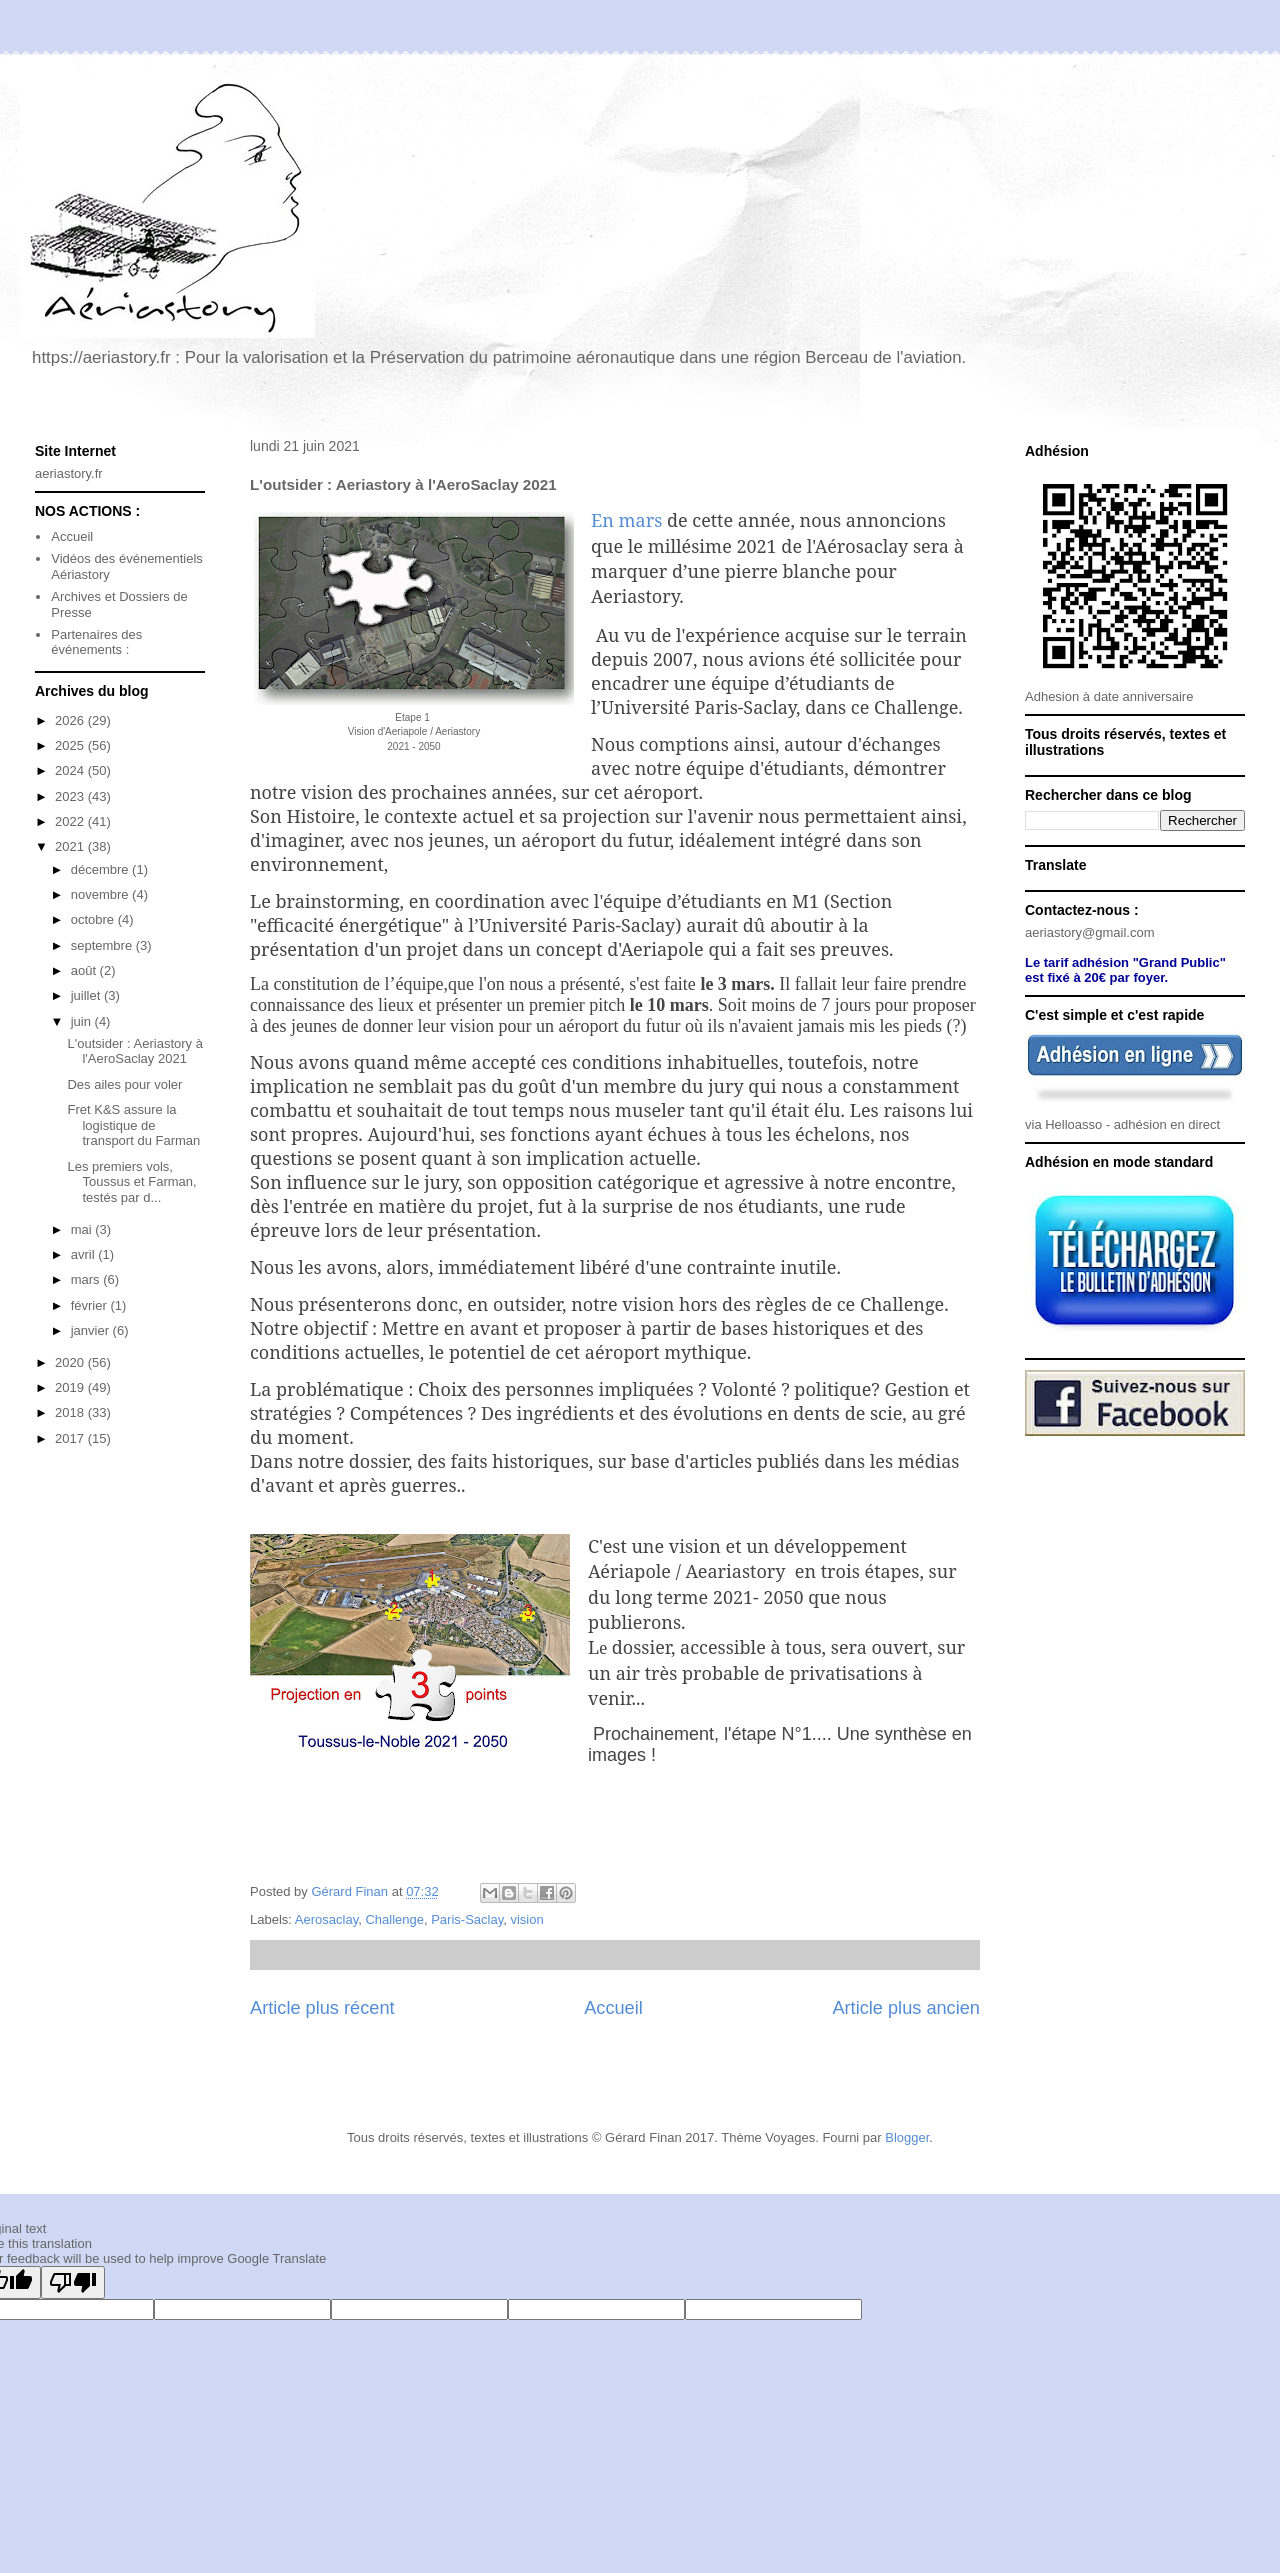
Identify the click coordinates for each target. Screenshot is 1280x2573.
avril (84, 1254)
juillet (87, 995)
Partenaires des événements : (96, 642)
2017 (71, 1438)
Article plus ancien (906, 2008)
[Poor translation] (73, 2282)
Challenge (394, 1919)
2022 (71, 821)
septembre (103, 945)
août (85, 970)
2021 (71, 846)
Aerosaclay (326, 1919)
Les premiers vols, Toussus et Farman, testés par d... (131, 1182)
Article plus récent (322, 2008)
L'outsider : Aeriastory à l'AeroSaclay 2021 (134, 1051)
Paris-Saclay (467, 1919)
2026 (71, 720)
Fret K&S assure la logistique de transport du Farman (133, 1125)
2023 (71, 796)
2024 (71, 770)
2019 (71, 1387)
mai (83, 1229)
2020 (71, 1362)
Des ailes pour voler (124, 1084)
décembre (101, 869)
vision (526, 1919)
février (91, 1305)
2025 (71, 745)
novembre (101, 894)
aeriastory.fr (69, 473)
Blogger (907, 2137)
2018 (71, 1412)
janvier (92, 1330)
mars (87, 1279)
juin (83, 1021)
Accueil (613, 2008)
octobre (94, 919)
